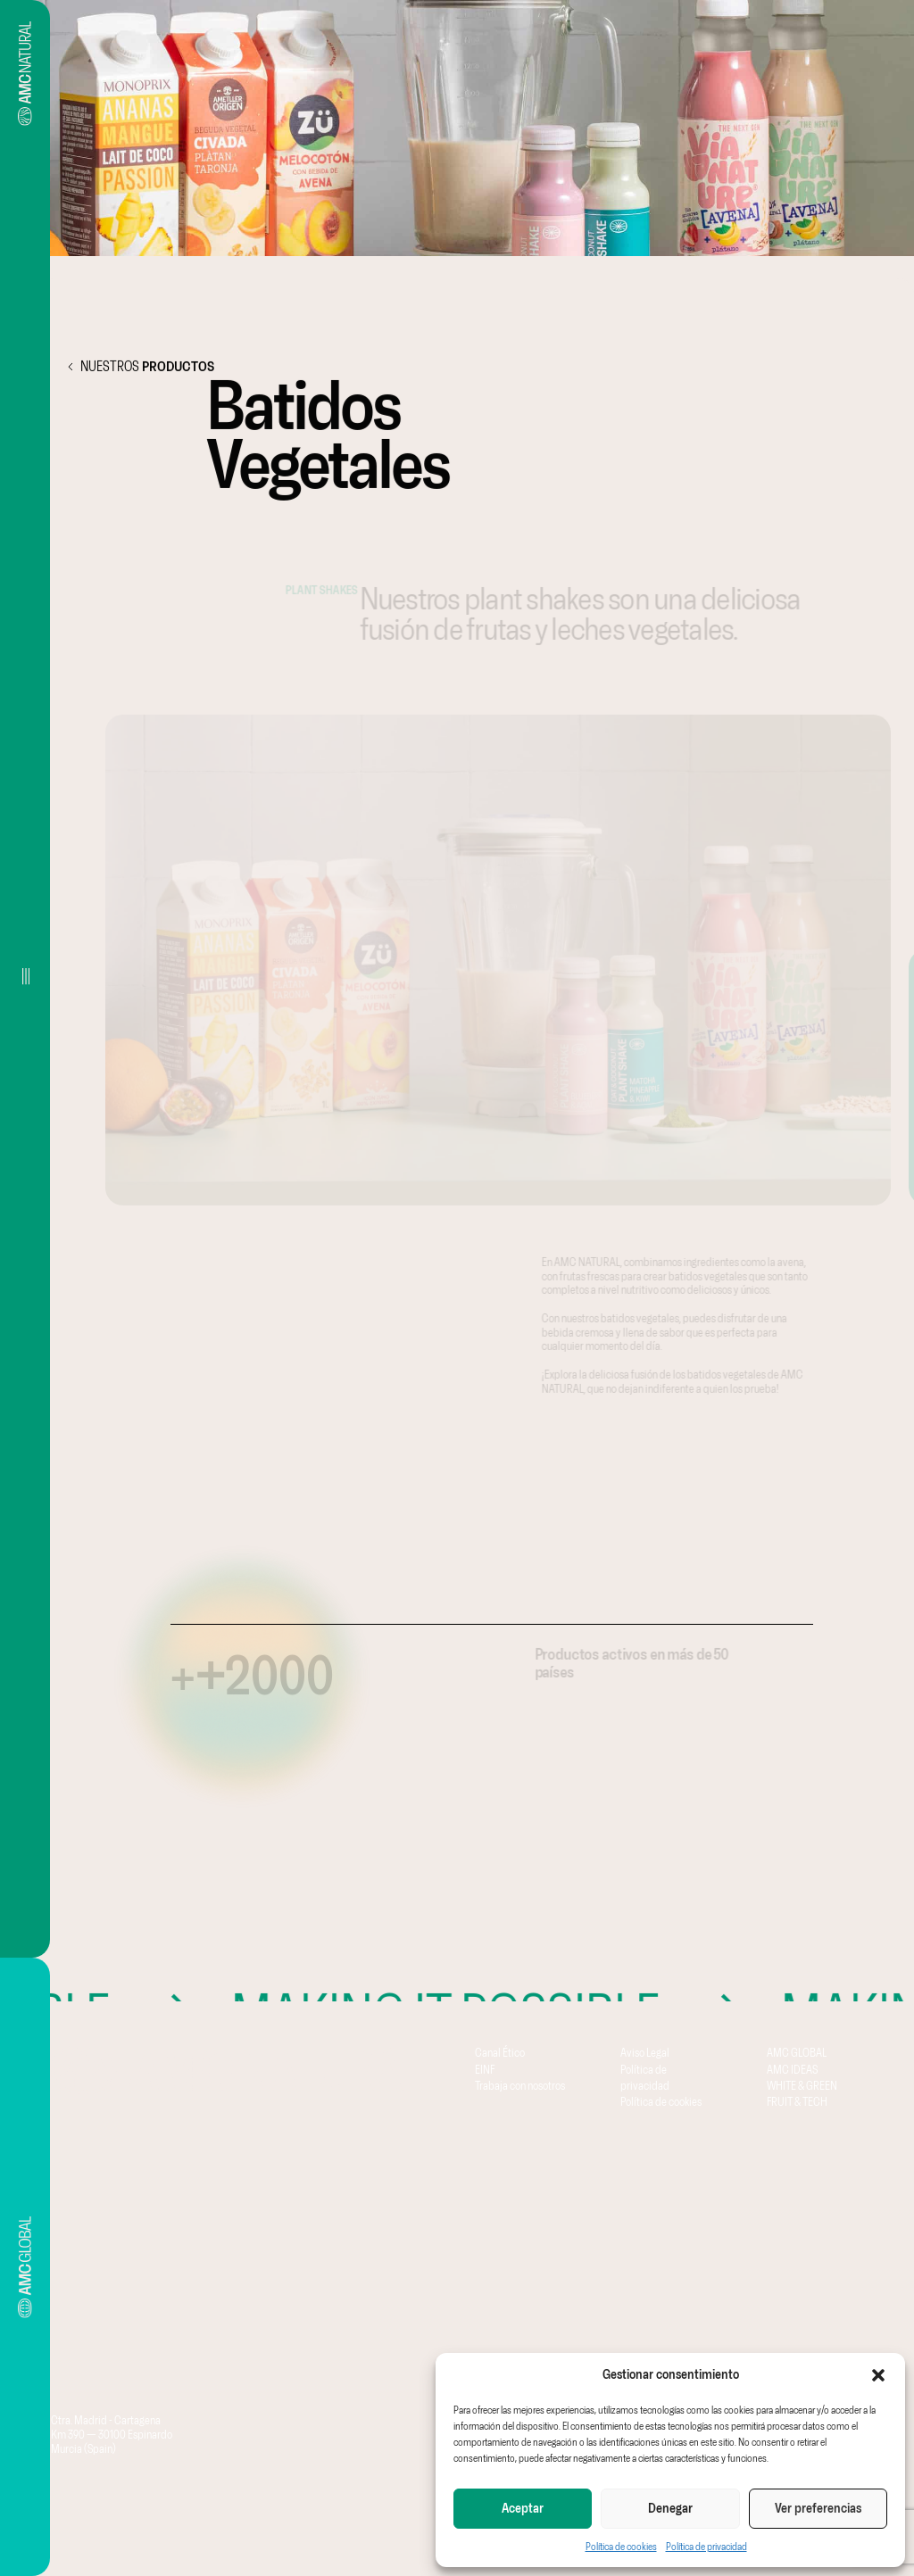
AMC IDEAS (792, 2069)
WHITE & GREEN (802, 2085)
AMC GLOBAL (797, 2052)
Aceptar (523, 2508)
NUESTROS (135, 367)
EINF (484, 2069)
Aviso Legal (644, 2052)
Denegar (670, 2508)
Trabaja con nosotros (520, 2085)
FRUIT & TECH (797, 2101)
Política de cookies (621, 2546)
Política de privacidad (706, 2546)
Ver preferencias (818, 2508)
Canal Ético (500, 2052)
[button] (878, 2375)
